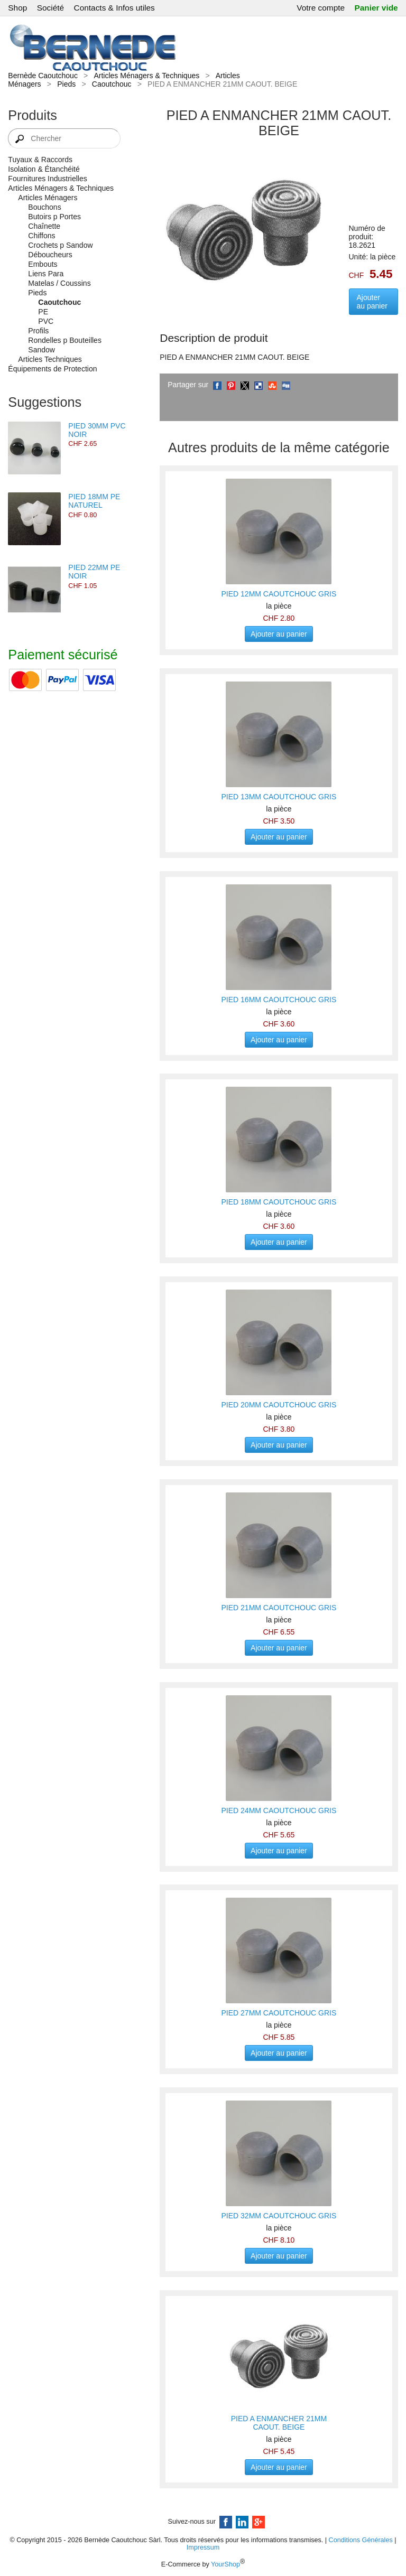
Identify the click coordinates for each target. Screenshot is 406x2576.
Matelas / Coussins (59, 283)
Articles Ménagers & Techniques (146, 75)
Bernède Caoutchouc (43, 75)
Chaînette (44, 226)
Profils (38, 330)
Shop (17, 7)
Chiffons (41, 235)
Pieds (66, 84)
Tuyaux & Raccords (40, 159)
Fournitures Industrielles (47, 178)
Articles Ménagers (47, 197)
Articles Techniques (49, 359)
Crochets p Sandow (60, 245)
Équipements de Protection (52, 368)
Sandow (41, 349)
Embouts (42, 264)
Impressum (203, 2547)
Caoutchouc (112, 84)
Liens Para (45, 273)
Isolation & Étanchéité (43, 169)
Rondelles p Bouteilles (65, 340)
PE (43, 311)
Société (50, 7)
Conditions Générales (361, 2540)
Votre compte (321, 7)
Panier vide (376, 7)
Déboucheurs (50, 254)
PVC (45, 321)
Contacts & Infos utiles (114, 7)
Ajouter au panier (372, 301)
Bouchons (44, 207)
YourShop (225, 2564)
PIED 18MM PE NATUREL (94, 500)
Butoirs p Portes (54, 216)
